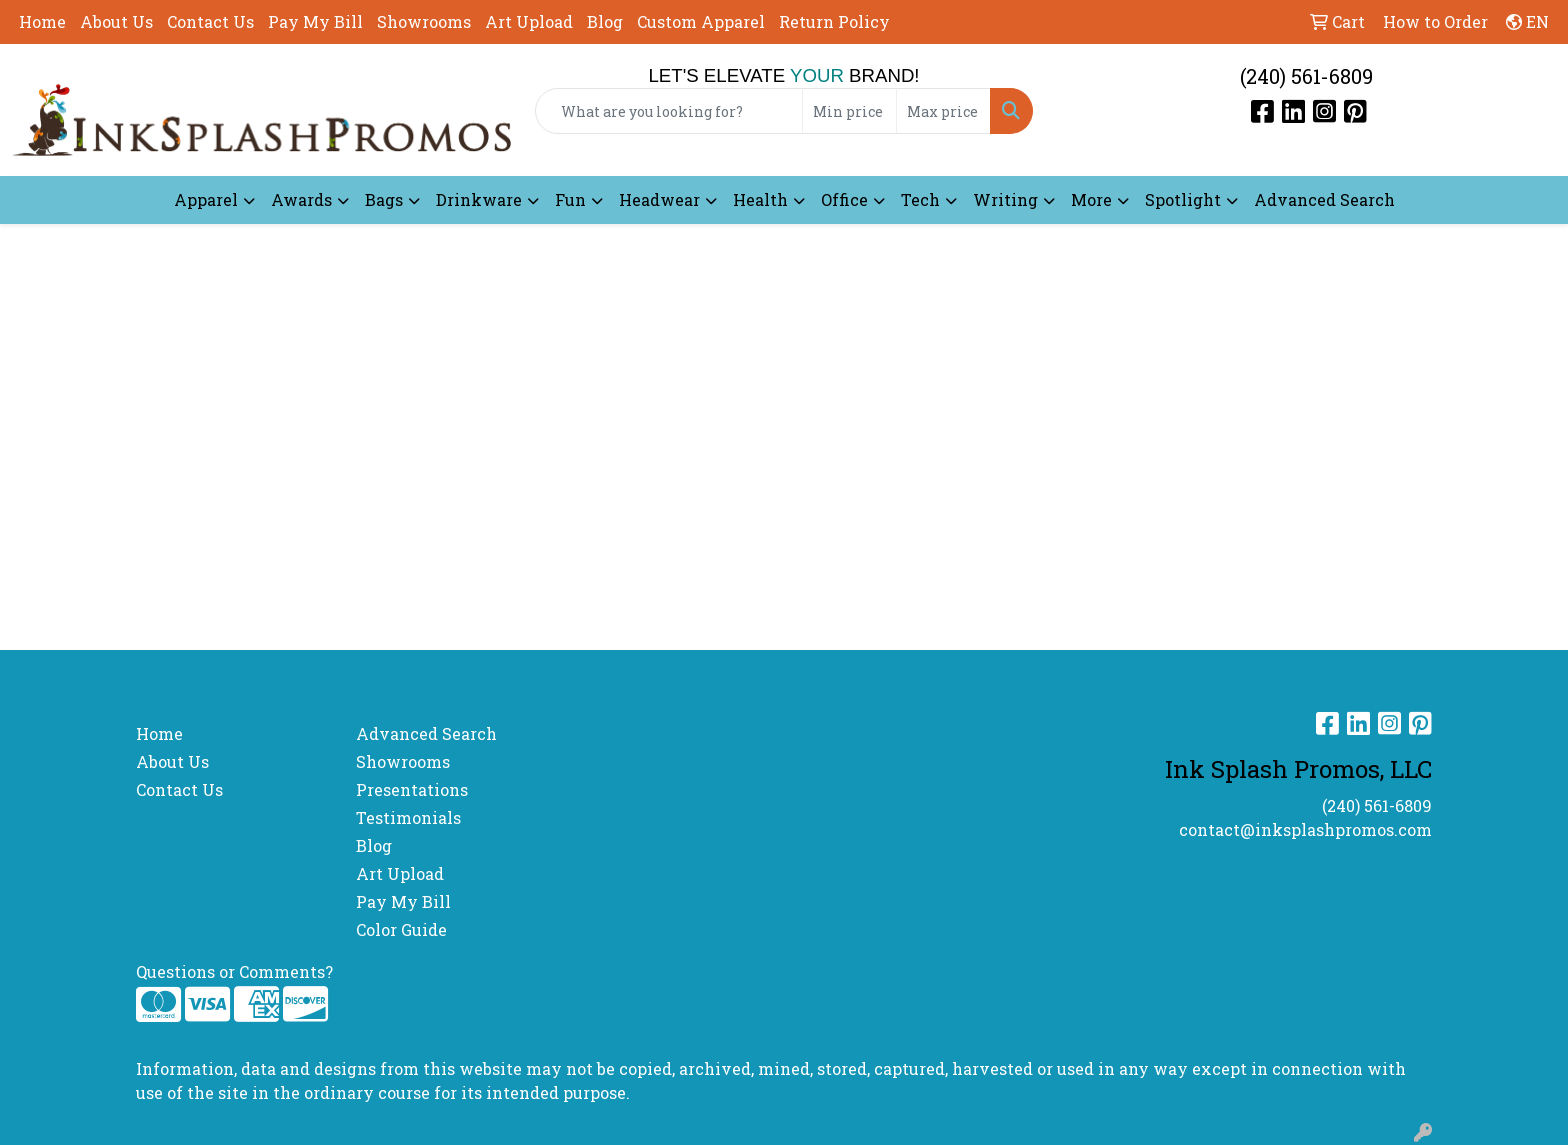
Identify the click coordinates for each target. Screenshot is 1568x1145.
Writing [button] (1005, 199)
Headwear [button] (659, 199)
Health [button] (760, 199)
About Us (116, 21)
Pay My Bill (315, 21)
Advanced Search (1324, 199)
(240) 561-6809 (1306, 76)
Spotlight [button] (1183, 199)
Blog (605, 21)
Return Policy (834, 21)
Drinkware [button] (479, 199)
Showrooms (424, 21)
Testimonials (408, 817)
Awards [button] (301, 199)
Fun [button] (570, 199)
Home (42, 21)
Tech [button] (920, 199)
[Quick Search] (669, 111)
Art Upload (529, 21)
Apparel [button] (206, 199)
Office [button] (844, 199)
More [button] (1091, 199)
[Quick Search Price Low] (849, 111)
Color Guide (401, 929)
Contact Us (210, 21)
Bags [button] (384, 199)
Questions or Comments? (234, 971)
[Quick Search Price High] (943, 111)
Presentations (412, 789)
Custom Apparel (701, 21)
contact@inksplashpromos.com (1305, 829)
